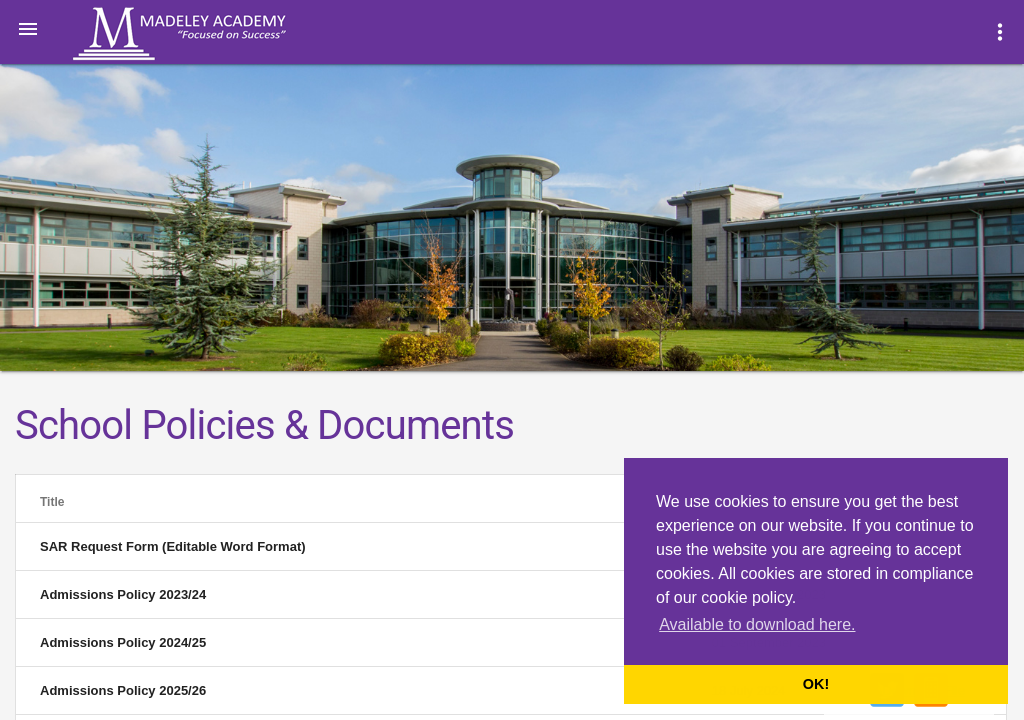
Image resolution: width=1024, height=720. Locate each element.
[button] (28, 28)
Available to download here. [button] (757, 624)
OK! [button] (816, 684)
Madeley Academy (207, 34)
